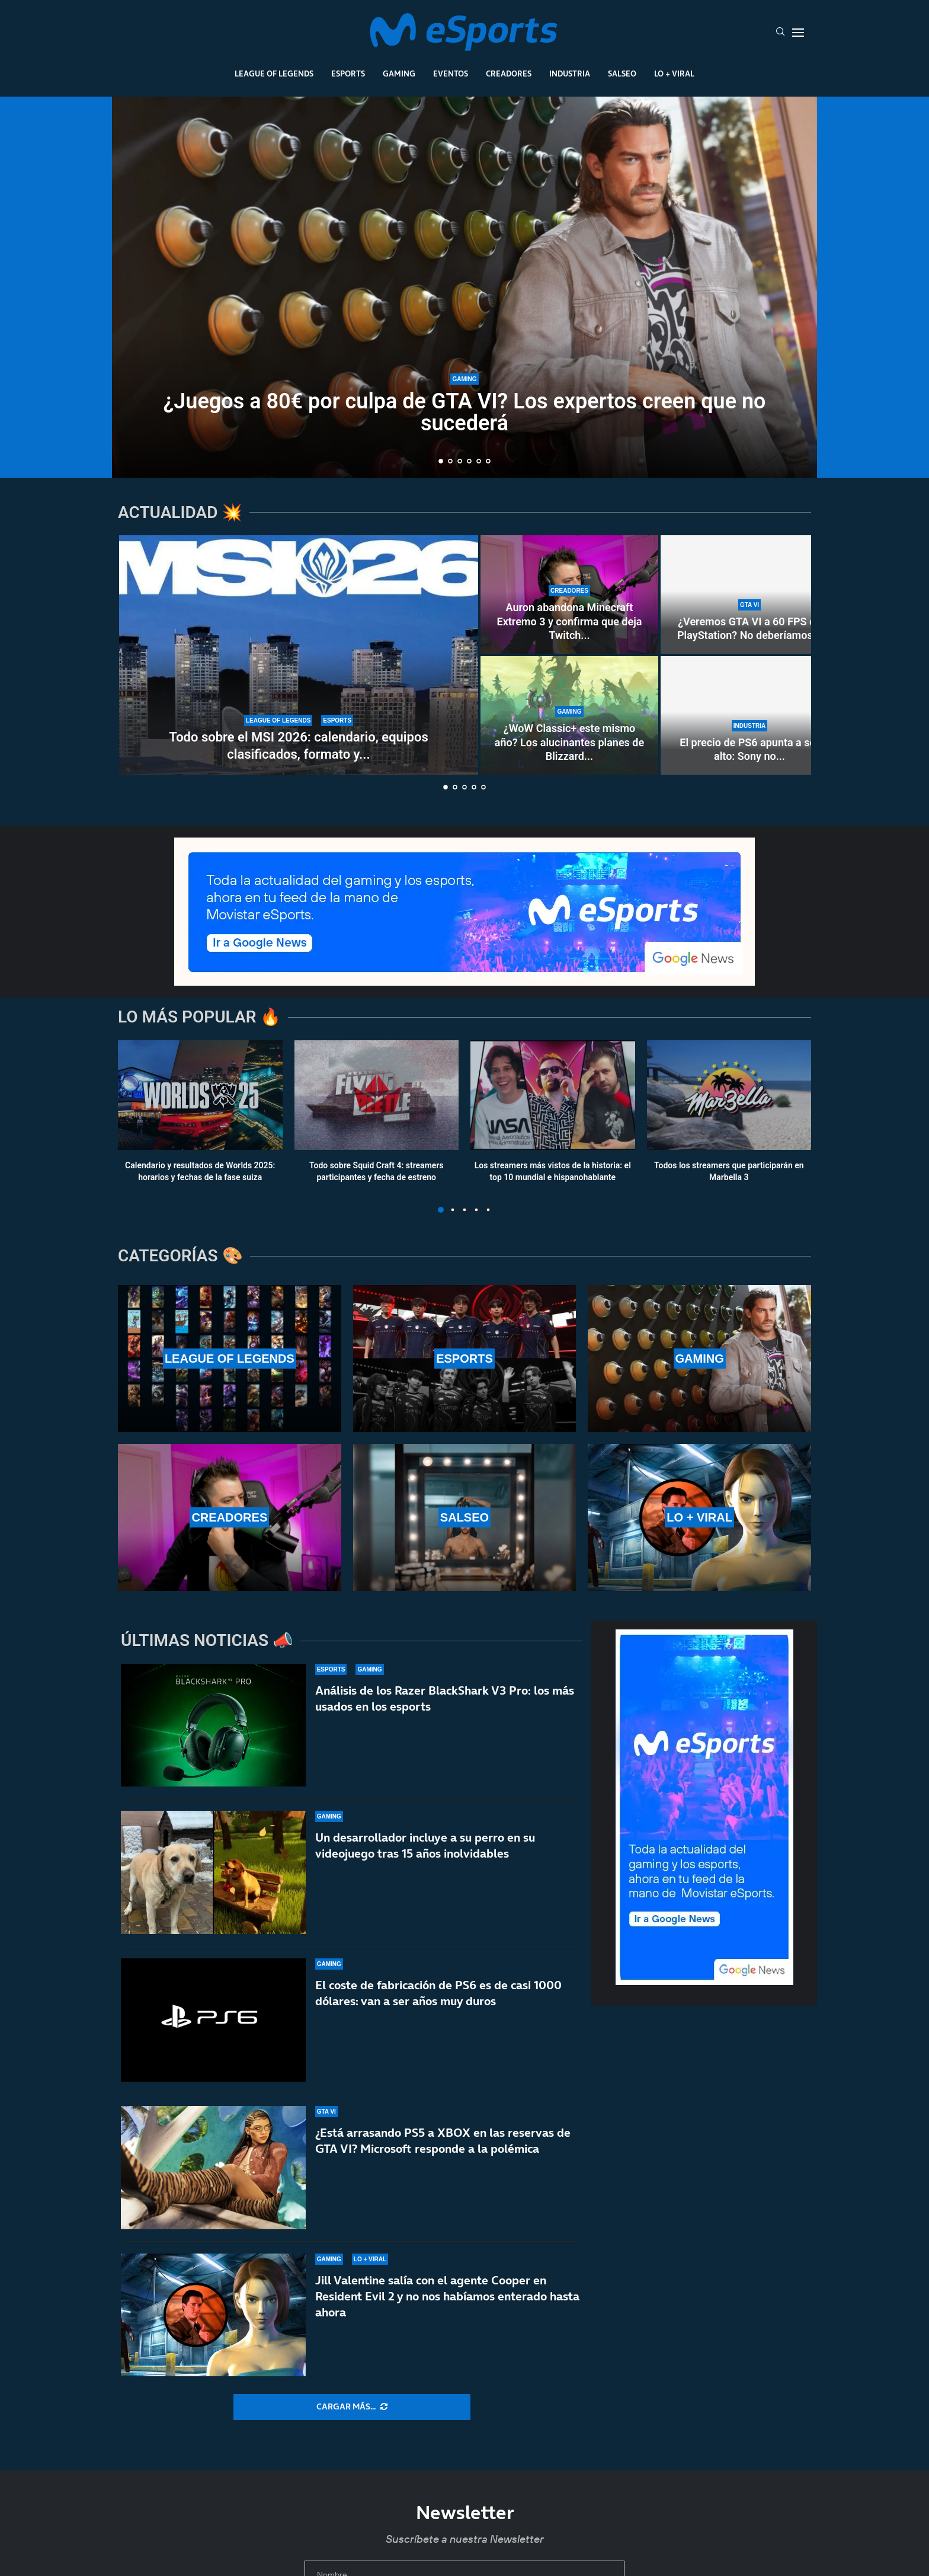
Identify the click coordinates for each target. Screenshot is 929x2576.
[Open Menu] (798, 33)
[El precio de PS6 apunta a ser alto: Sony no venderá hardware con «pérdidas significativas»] (749, 715)
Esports (348, 73)
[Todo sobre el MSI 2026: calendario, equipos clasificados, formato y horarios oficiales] (298, 655)
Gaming (399, 73)
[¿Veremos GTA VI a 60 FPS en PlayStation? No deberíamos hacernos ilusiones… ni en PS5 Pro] (749, 594)
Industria (569, 73)
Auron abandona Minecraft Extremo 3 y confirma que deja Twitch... (569, 621)
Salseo (622, 73)
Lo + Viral (674, 73)
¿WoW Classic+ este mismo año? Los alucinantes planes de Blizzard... (569, 742)
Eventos (450, 73)
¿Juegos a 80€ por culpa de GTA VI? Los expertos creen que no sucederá (465, 412)
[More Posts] (351, 2407)
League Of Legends (274, 73)
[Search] (780, 32)
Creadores (508, 73)
